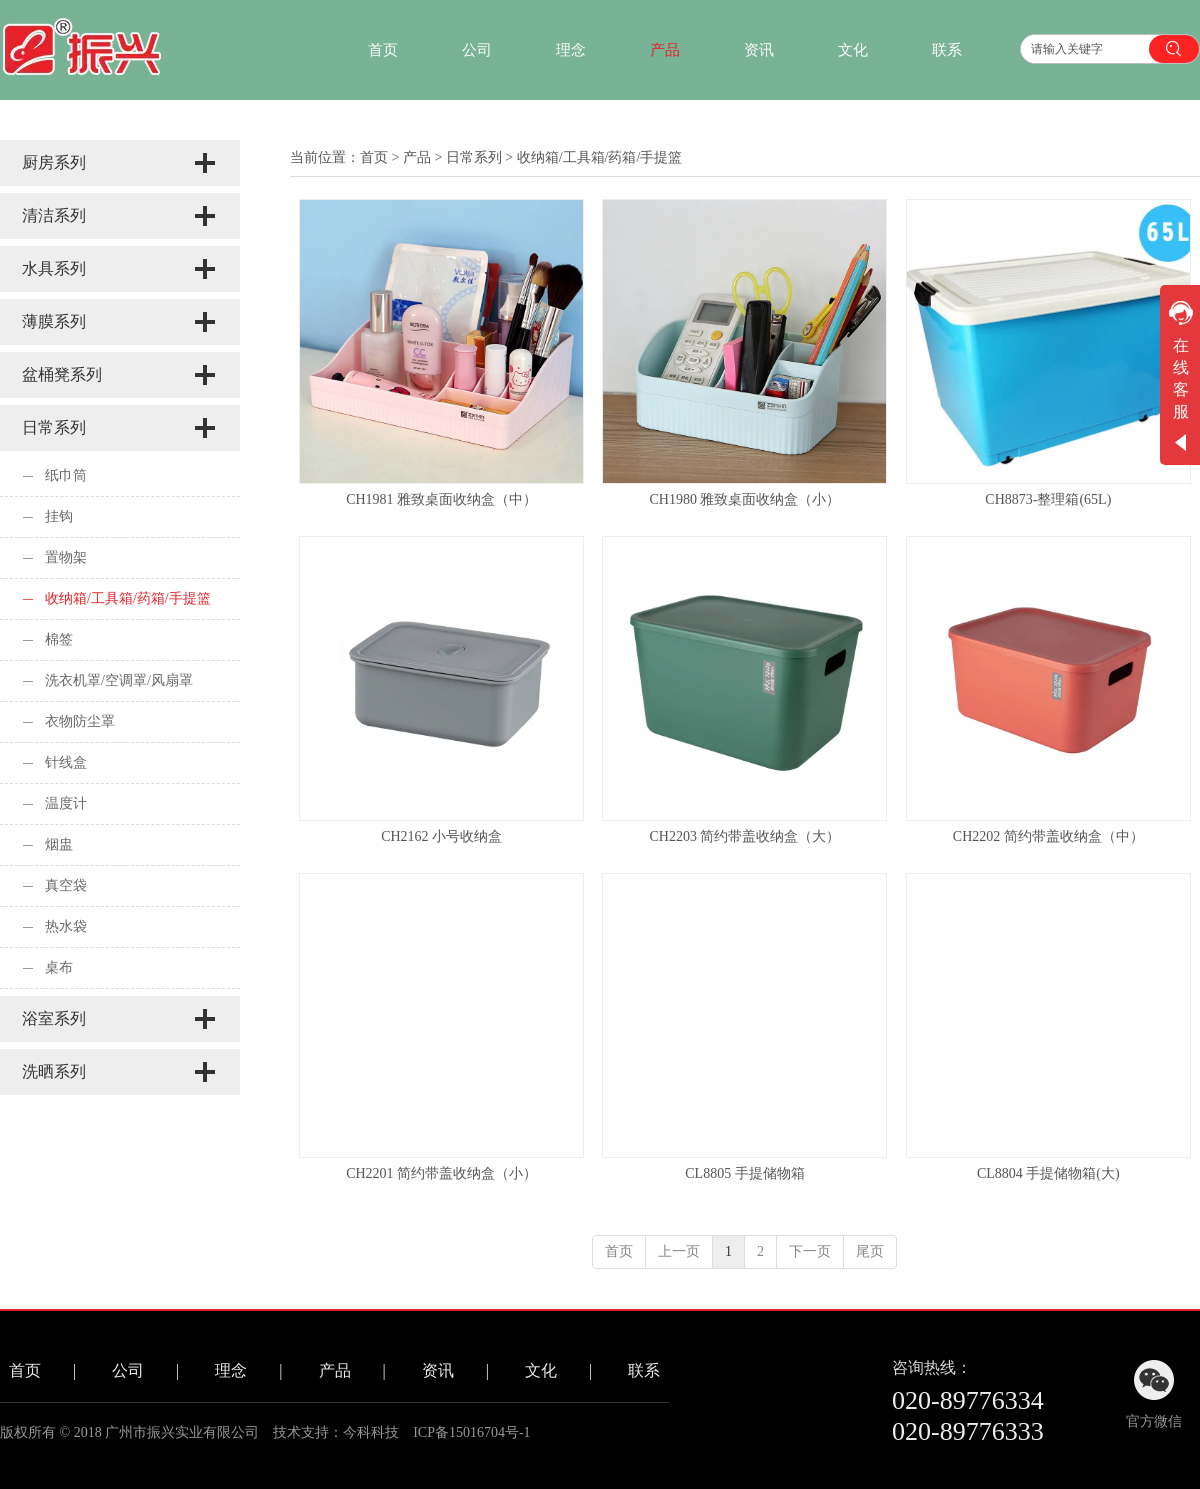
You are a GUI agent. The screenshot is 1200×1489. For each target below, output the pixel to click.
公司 (128, 1370)
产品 (417, 157)
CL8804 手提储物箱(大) (1048, 1173)
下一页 (810, 1251)
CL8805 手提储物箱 (744, 1173)
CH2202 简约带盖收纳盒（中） (1048, 836)
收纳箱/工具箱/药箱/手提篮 (600, 157)
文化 (541, 1370)
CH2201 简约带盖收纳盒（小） (441, 1173)
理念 (231, 1370)
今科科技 (371, 1432)
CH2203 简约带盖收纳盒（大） (745, 836)
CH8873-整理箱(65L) (1048, 499)
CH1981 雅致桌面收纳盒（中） (441, 499)
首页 (374, 157)
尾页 (870, 1251)
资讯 (438, 1370)
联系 (644, 1370)
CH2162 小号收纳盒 (441, 836)
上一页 (679, 1251)
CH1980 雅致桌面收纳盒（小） (745, 499)
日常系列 (474, 157)
